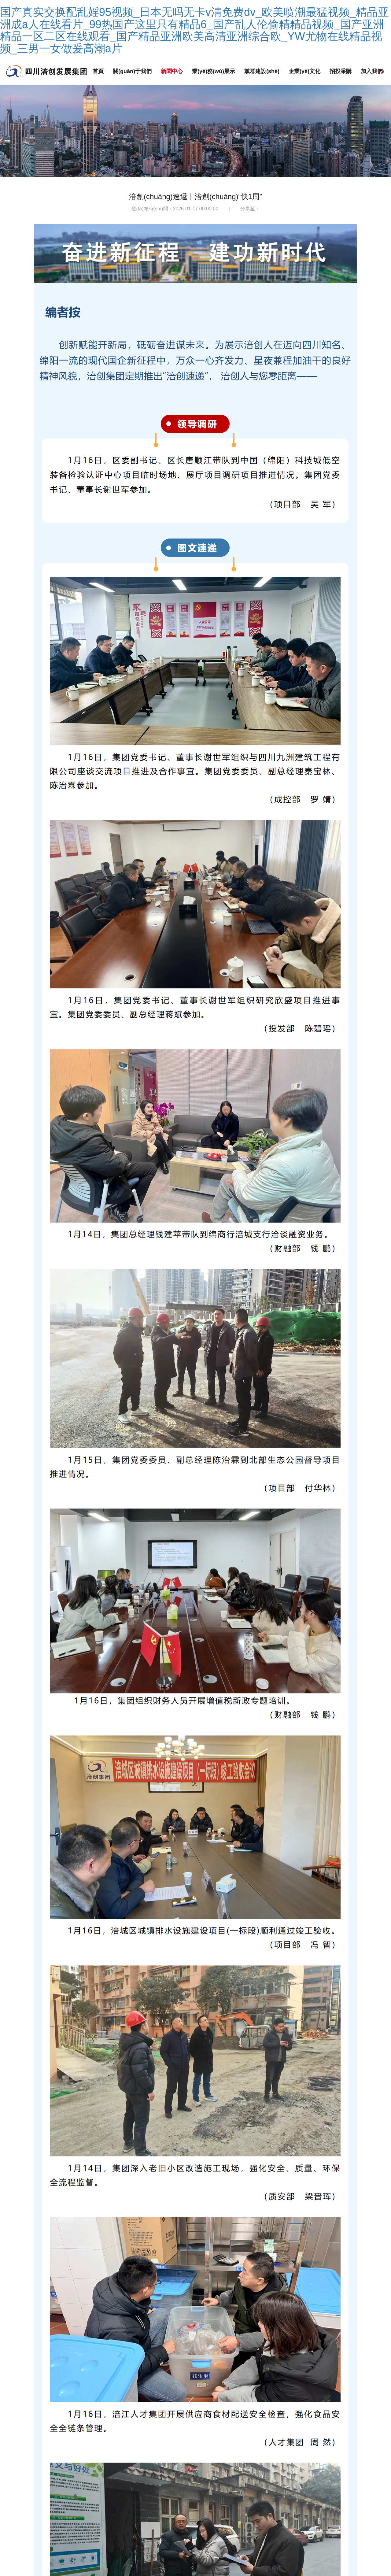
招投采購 (343, 71)
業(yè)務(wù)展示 (214, 71)
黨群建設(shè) (263, 71)
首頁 (98, 71)
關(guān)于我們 (132, 71)
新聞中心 (173, 71)
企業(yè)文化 (307, 71)
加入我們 (375, 71)
